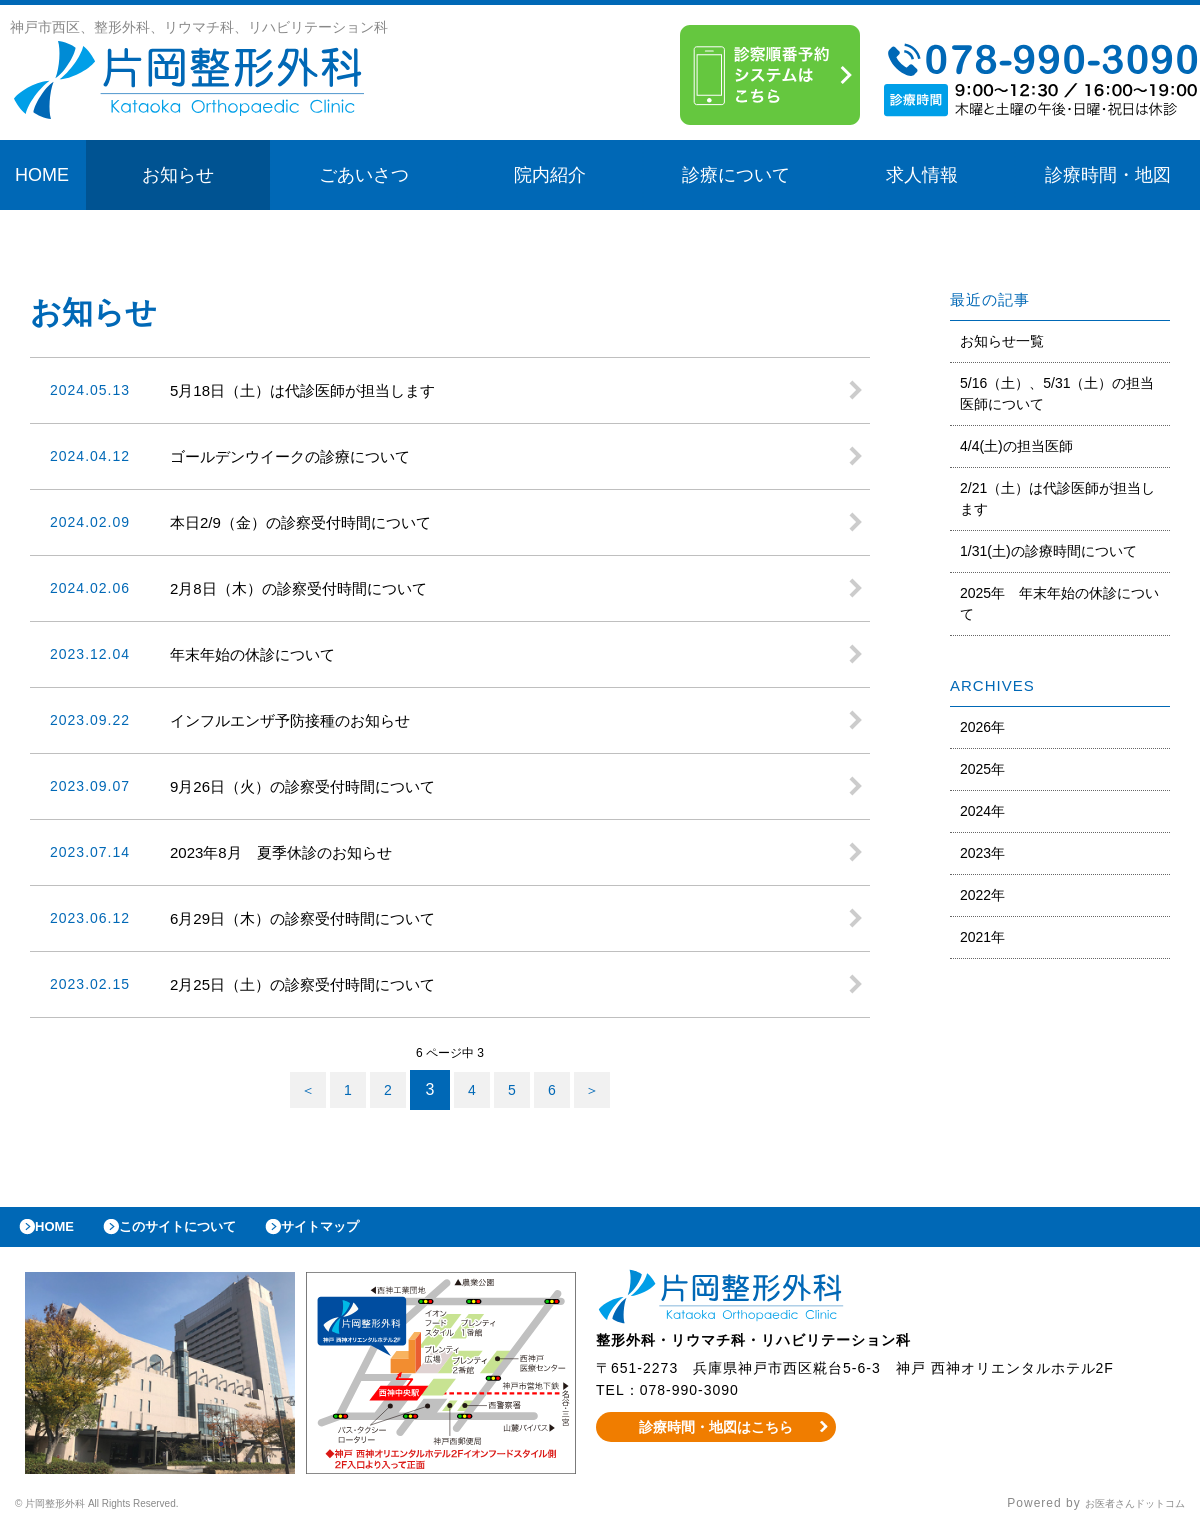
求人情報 (922, 175)
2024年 (982, 811)
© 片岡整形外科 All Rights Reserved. (127, 1514)
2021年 (982, 937)
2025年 (982, 769)
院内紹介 (550, 175)
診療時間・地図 (1108, 175)
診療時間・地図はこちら (716, 1437)
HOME (42, 175)
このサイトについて (203, 1232)
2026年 (982, 727)
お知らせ (178, 175)
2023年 (982, 853)
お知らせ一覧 (1002, 341)
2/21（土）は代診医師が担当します (1057, 498)
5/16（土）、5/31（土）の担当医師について (1057, 393)
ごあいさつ (364, 175)
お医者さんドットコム (1120, 1514)
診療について (736, 175)
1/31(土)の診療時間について (1048, 551)
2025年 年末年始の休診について (1059, 603)
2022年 (982, 895)
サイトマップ (366, 1232)
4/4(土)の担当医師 (1016, 446)
